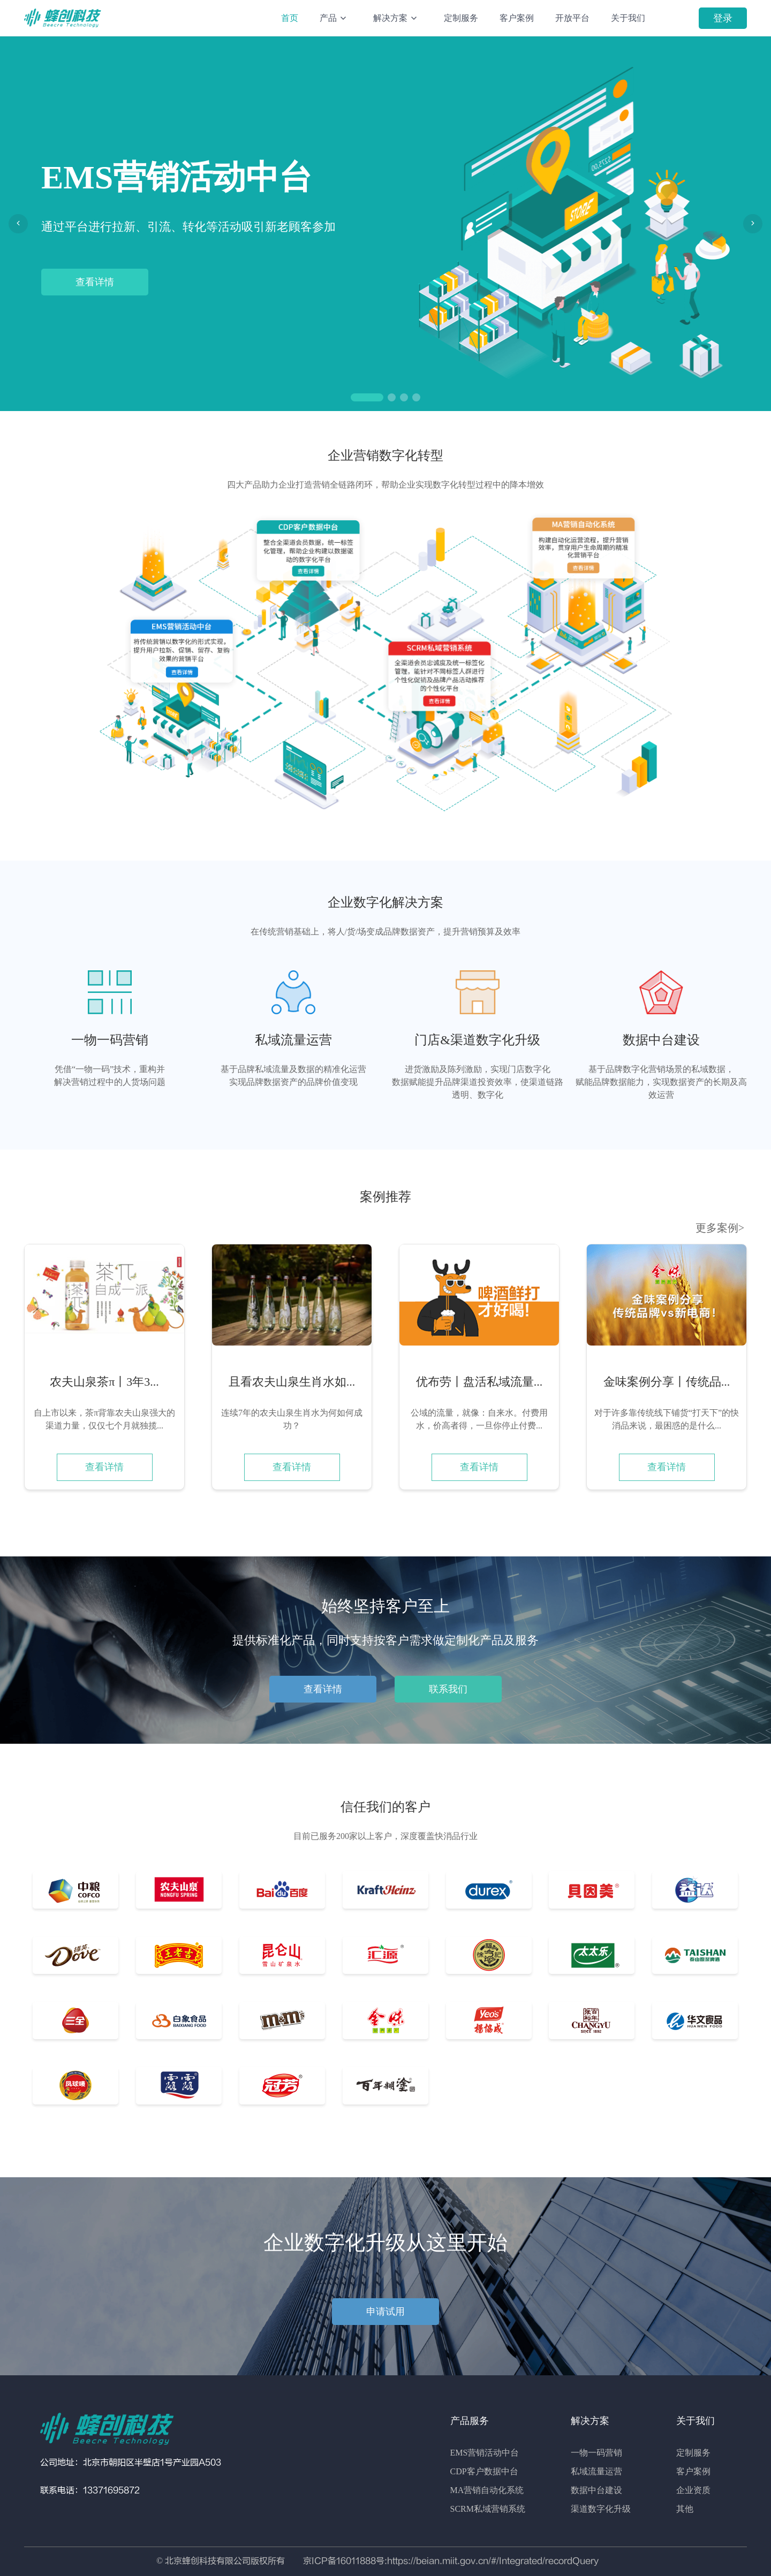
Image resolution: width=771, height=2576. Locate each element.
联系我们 (448, 1689)
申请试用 (385, 2311)
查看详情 (94, 282)
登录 (722, 18)
